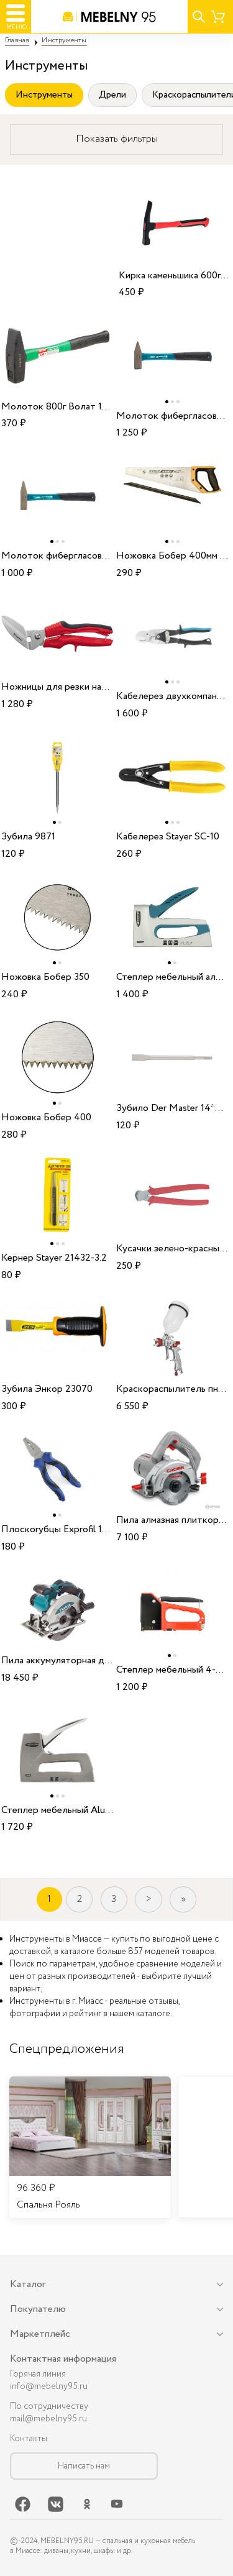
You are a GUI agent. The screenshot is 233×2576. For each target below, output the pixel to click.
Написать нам (84, 2466)
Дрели (112, 95)
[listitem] (90, 2147)
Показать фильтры (117, 139)
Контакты (28, 2438)
